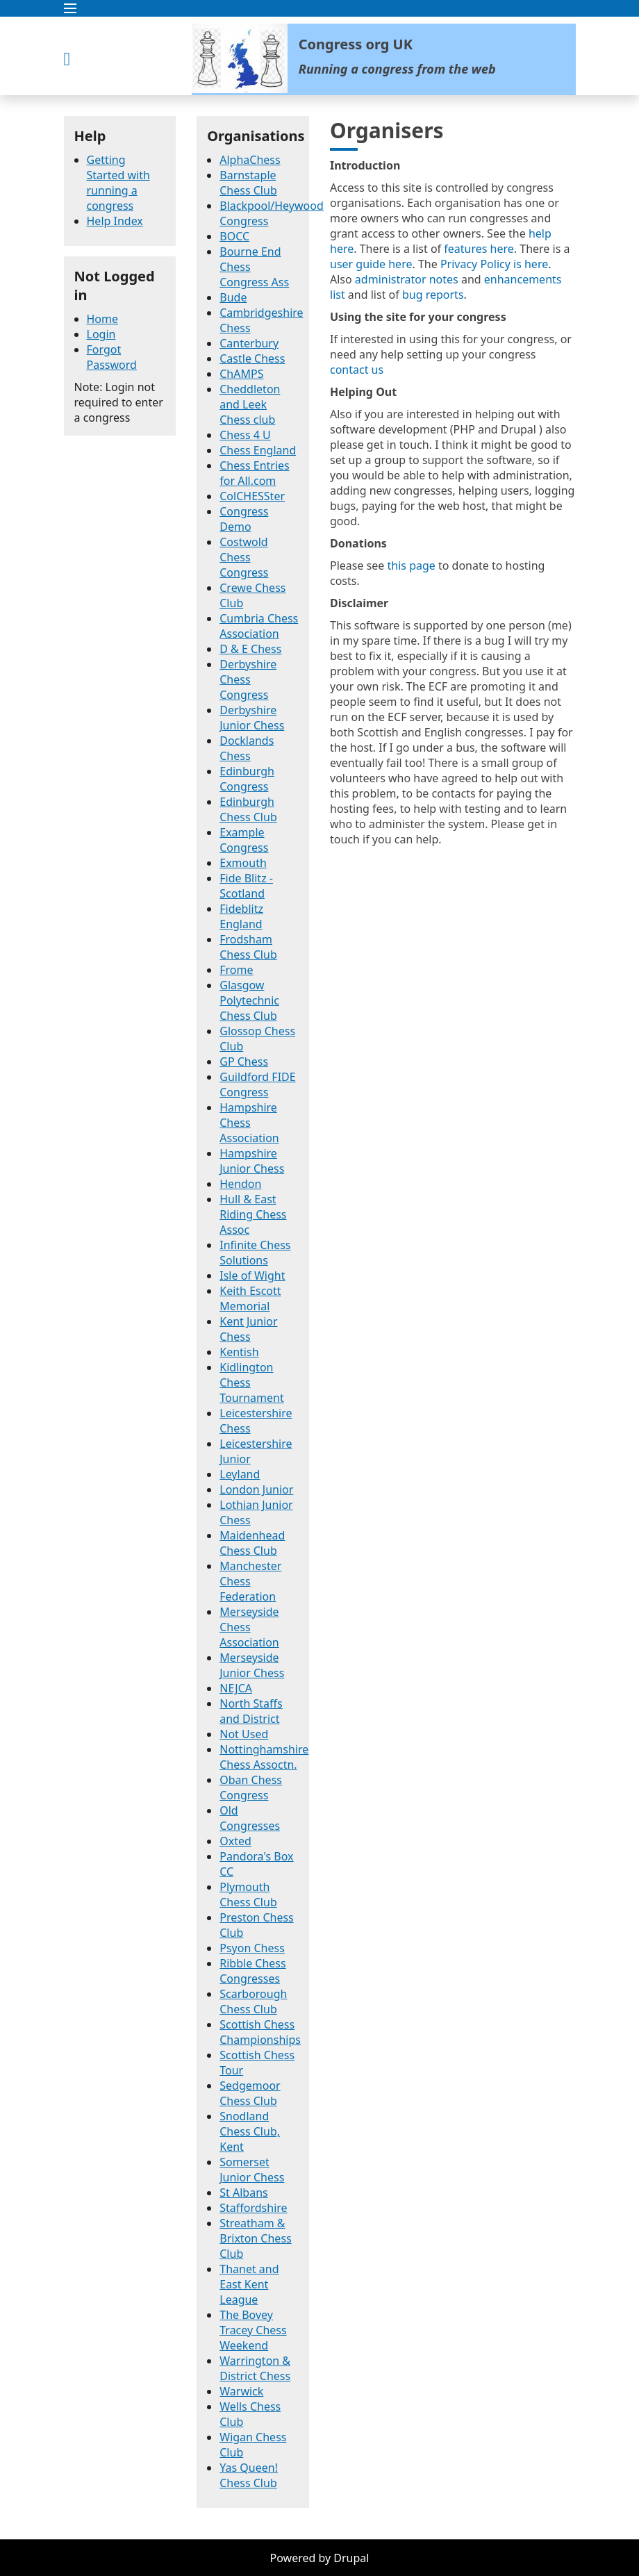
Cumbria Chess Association (258, 626)
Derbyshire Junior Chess (251, 717)
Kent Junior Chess (248, 1329)
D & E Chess (250, 649)
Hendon (240, 1183)
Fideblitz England (241, 916)
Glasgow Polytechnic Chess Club (249, 1000)
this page (411, 565)
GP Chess (243, 1061)
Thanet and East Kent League (249, 2284)
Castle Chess (252, 358)
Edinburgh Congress (246, 778)
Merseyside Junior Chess (251, 1665)
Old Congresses (249, 1818)
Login (101, 334)
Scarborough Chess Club (253, 2001)
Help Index (115, 221)
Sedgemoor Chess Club (249, 2093)
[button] (320, 8)
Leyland (239, 1474)
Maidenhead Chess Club (252, 1543)
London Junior (256, 1489)
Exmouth (243, 862)
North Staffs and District (250, 1711)
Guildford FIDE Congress (257, 1084)
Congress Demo (243, 519)
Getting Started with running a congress (118, 182)
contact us (356, 369)
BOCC (234, 236)
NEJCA (235, 1688)
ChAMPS (241, 373)
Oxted (235, 1841)
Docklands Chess (246, 748)
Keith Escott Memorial (250, 1298)
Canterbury (249, 343)
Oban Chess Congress (250, 1787)
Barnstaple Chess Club (247, 182)
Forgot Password (112, 357)
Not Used (243, 1734)
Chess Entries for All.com (254, 473)
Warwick (241, 2391)
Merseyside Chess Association (249, 1627)
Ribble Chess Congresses (252, 1971)
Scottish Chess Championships (260, 2032)
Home (103, 319)
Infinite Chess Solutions (254, 1252)
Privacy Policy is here (494, 264)
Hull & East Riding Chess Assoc (252, 1214)
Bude (233, 297)
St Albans (243, 2192)
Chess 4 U (245, 435)
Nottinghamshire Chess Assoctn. (263, 1757)
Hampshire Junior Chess (251, 1161)
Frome (236, 969)
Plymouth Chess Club (247, 1894)
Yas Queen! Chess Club (248, 2475)
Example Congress (243, 840)
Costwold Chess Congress (243, 557)
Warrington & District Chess (254, 2368)
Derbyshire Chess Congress (247, 679)
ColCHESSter (252, 496)
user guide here (371, 264)
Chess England (257, 450)
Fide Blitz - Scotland (246, 885)
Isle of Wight (252, 1275)
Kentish (238, 1352)
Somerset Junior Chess (251, 2169)
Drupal (351, 2558)
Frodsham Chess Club (247, 947)
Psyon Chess (252, 1948)
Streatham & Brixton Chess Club (255, 2238)
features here (479, 248)
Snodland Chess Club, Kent (249, 2131)
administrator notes (406, 279)
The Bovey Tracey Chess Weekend (252, 2330)
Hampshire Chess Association (249, 1123)
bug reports (433, 294)
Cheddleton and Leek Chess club (249, 404)
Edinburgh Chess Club (247, 809)
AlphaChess (249, 159)
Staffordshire (253, 2207)
